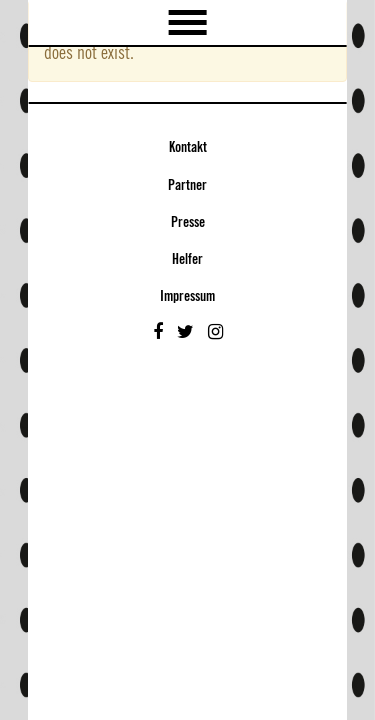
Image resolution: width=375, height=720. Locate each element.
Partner (187, 186)
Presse (188, 223)
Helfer (187, 260)
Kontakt (188, 148)
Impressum (187, 297)
